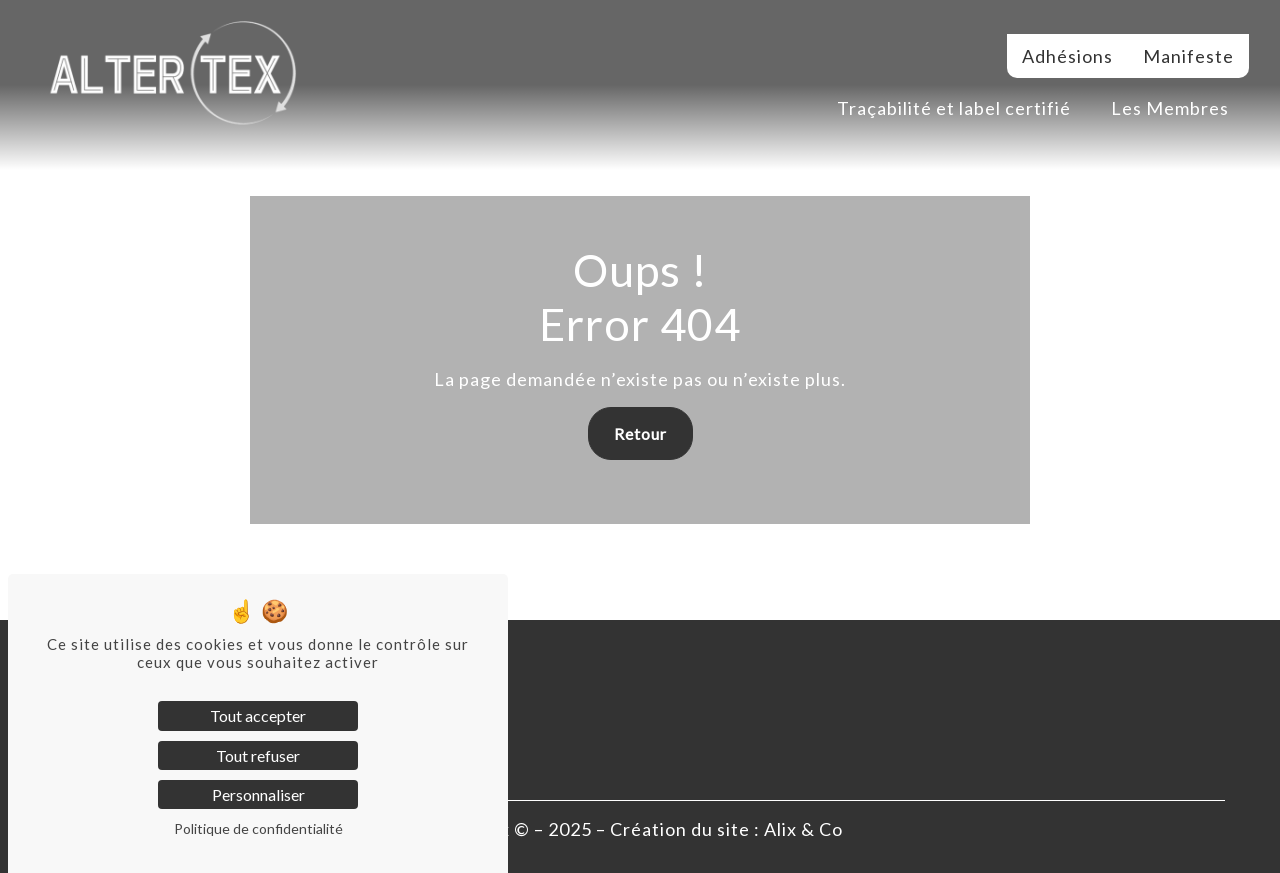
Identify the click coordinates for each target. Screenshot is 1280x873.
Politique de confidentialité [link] (258, 828)
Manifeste (1188, 56)
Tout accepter (258, 715)
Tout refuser (258, 755)
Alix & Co (803, 829)
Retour (640, 433)
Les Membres (1170, 108)
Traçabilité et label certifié (954, 108)
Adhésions (1067, 56)
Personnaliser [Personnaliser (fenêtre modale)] (258, 794)
